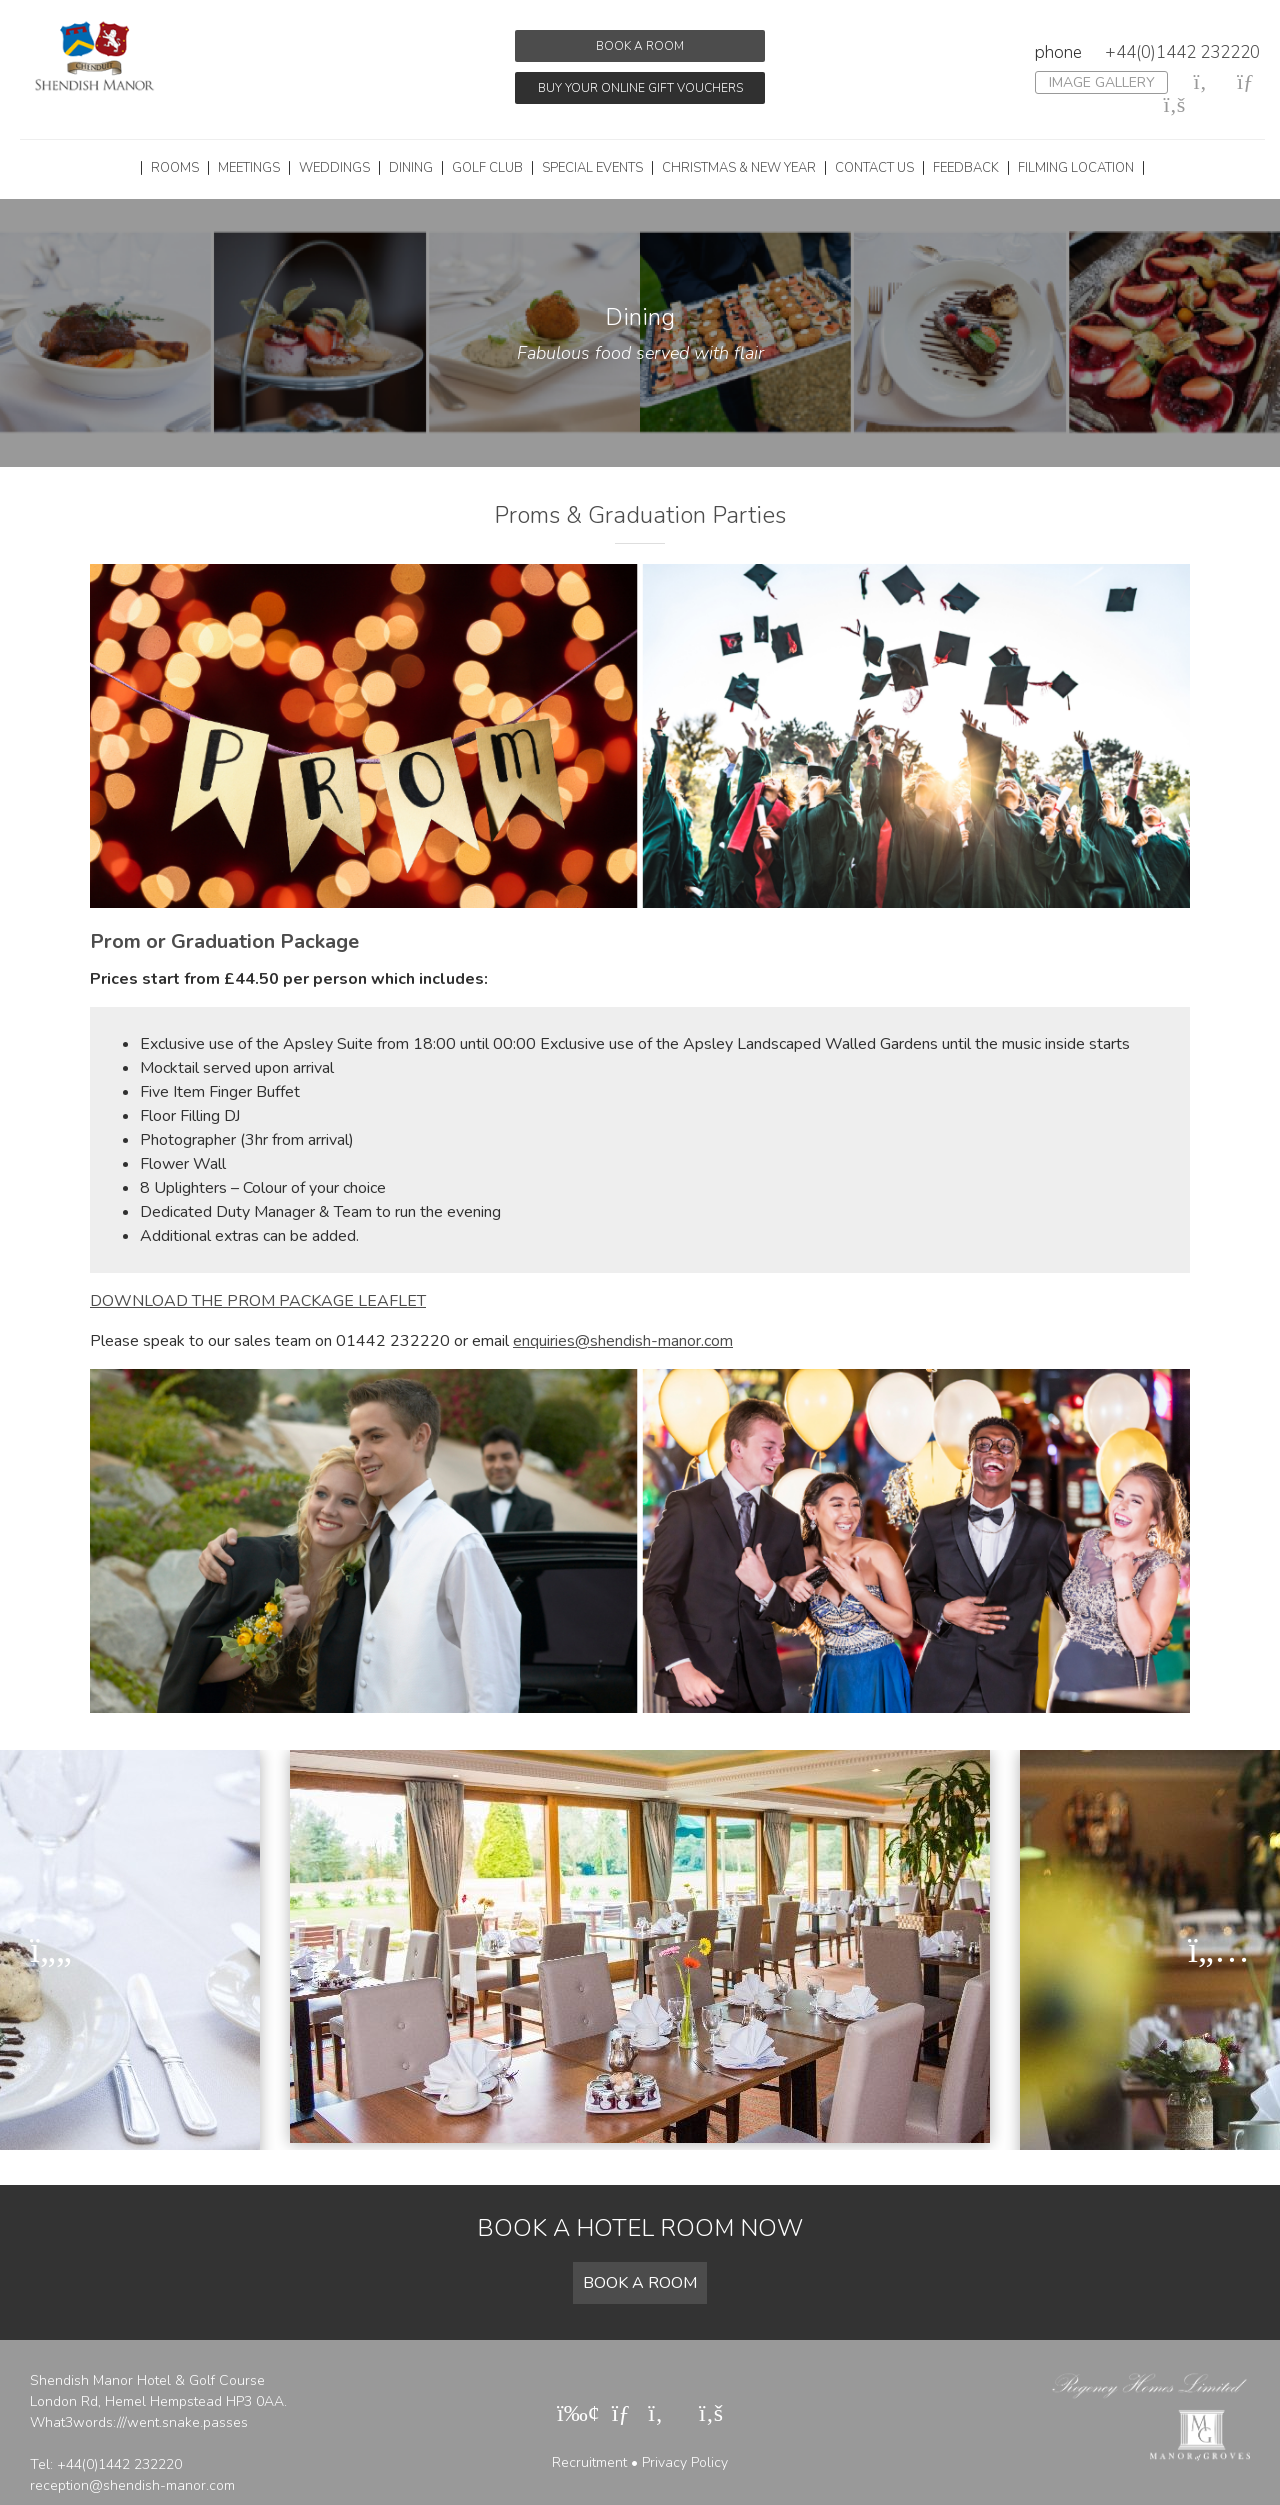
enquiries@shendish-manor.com (623, 1341)
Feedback (966, 168)
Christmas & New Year (739, 168)
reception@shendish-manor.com (132, 2485)
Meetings (249, 168)
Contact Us (874, 168)
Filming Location (1076, 168)
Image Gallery (1102, 82)
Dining (411, 168)
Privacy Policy (685, 2462)
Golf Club (487, 168)
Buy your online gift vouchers (640, 88)
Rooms (175, 168)
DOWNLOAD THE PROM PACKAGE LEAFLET (258, 1301)
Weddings (334, 168)
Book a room (640, 46)
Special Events (592, 168)
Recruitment (589, 2462)
